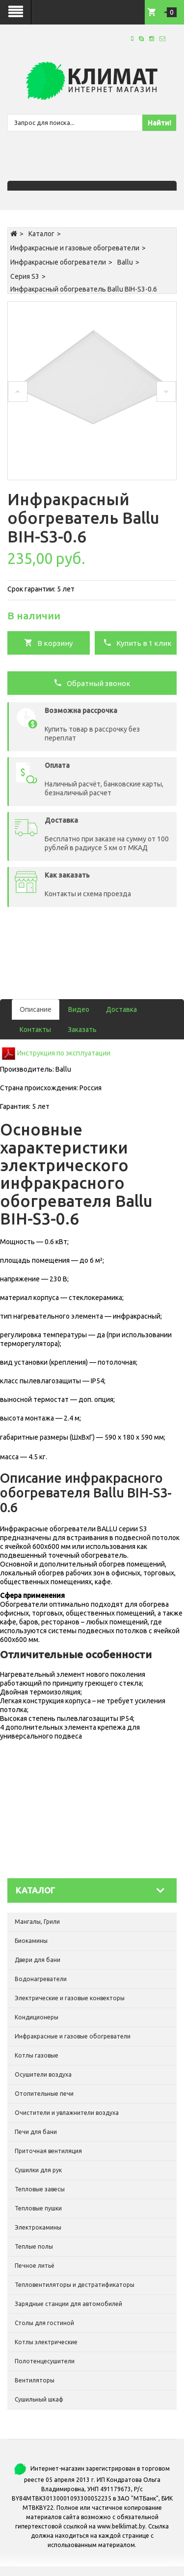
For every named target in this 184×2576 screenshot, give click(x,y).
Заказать (82, 1029)
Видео (78, 1009)
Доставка (121, 1009)
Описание (36, 1009)
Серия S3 (24, 276)
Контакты (35, 1029)
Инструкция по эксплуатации (63, 1053)
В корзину (48, 642)
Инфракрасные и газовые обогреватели (74, 248)
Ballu (125, 262)
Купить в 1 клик (137, 642)
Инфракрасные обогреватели (58, 262)
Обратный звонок (92, 682)
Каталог (41, 234)
